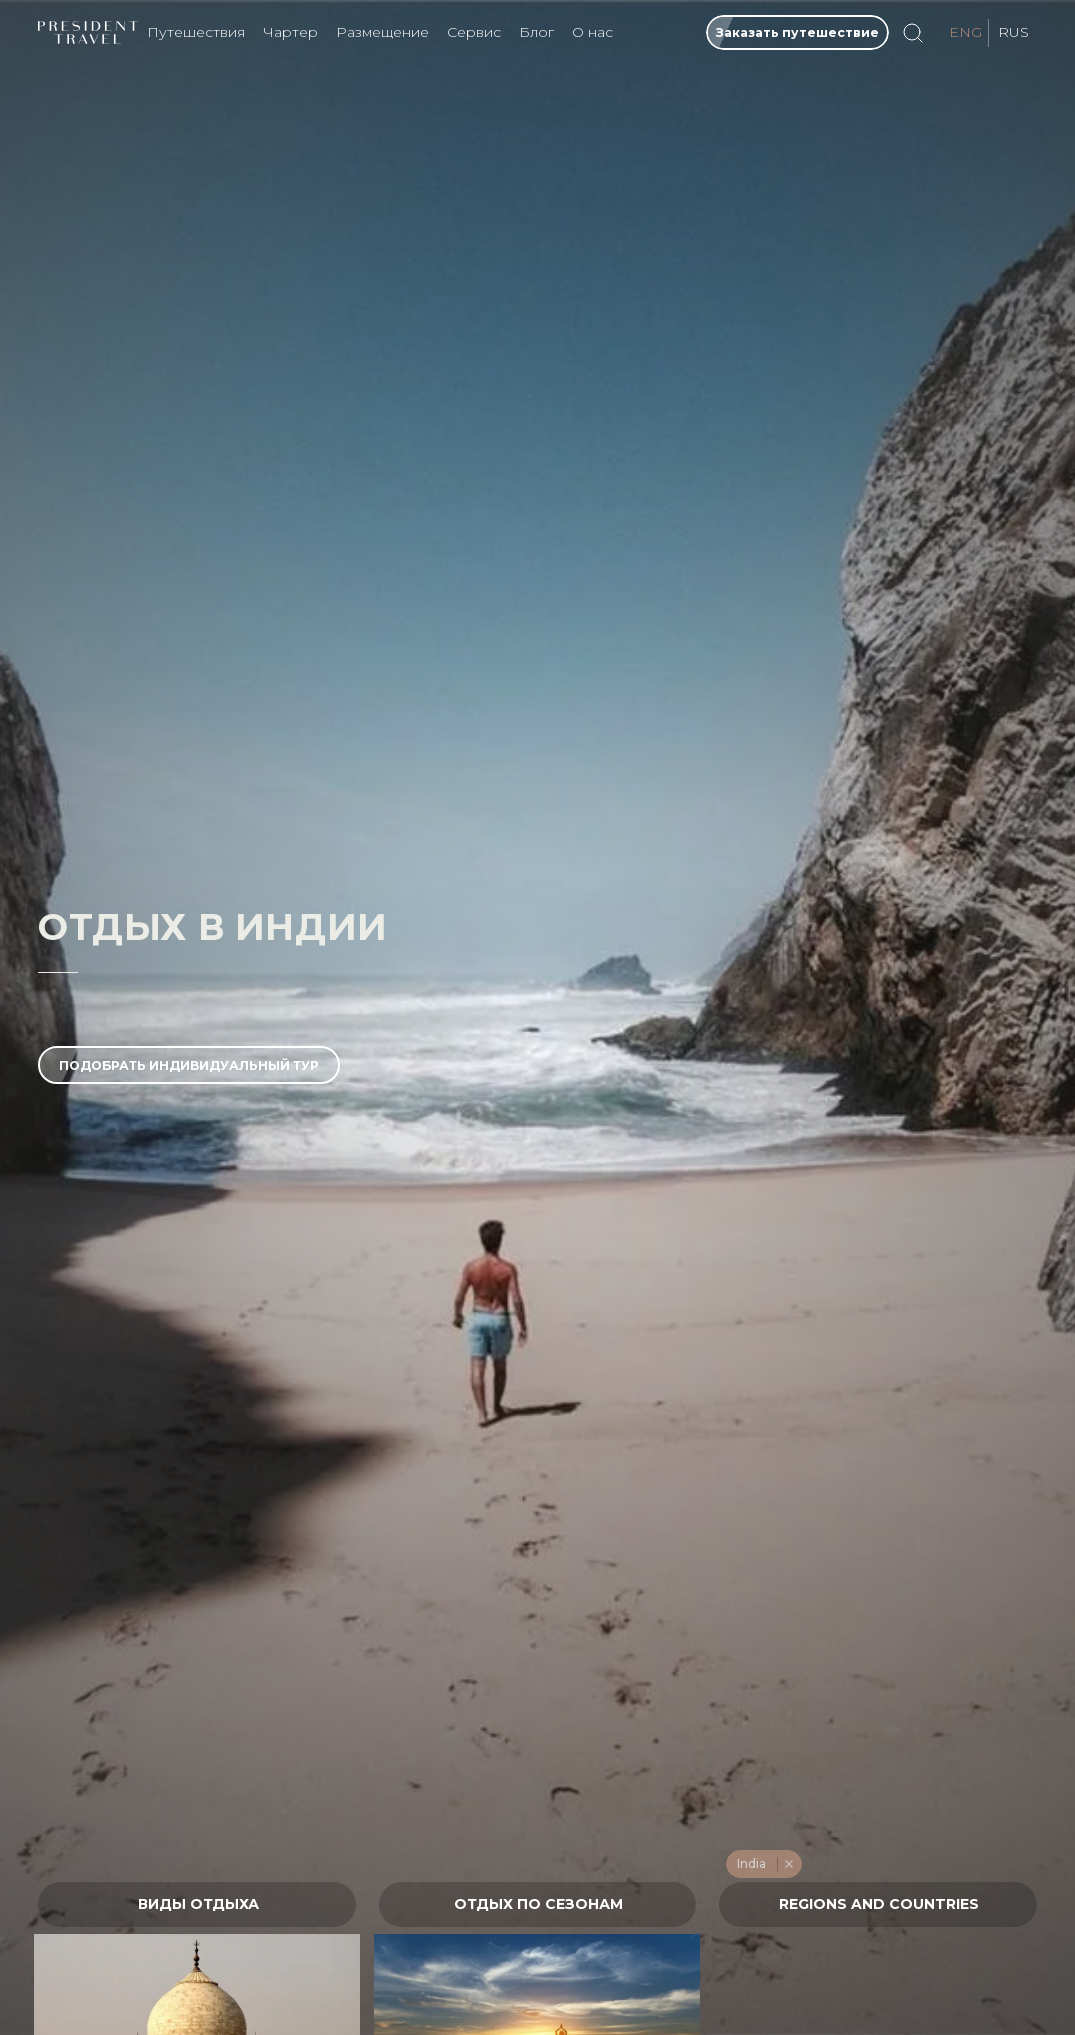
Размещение (382, 32)
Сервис (474, 32)
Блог (536, 32)
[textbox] (197, 1904)
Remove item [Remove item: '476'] (788, 1864)
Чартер (290, 32)
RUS (1013, 32)
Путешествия (196, 32)
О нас (592, 32)
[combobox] (197, 1904)
